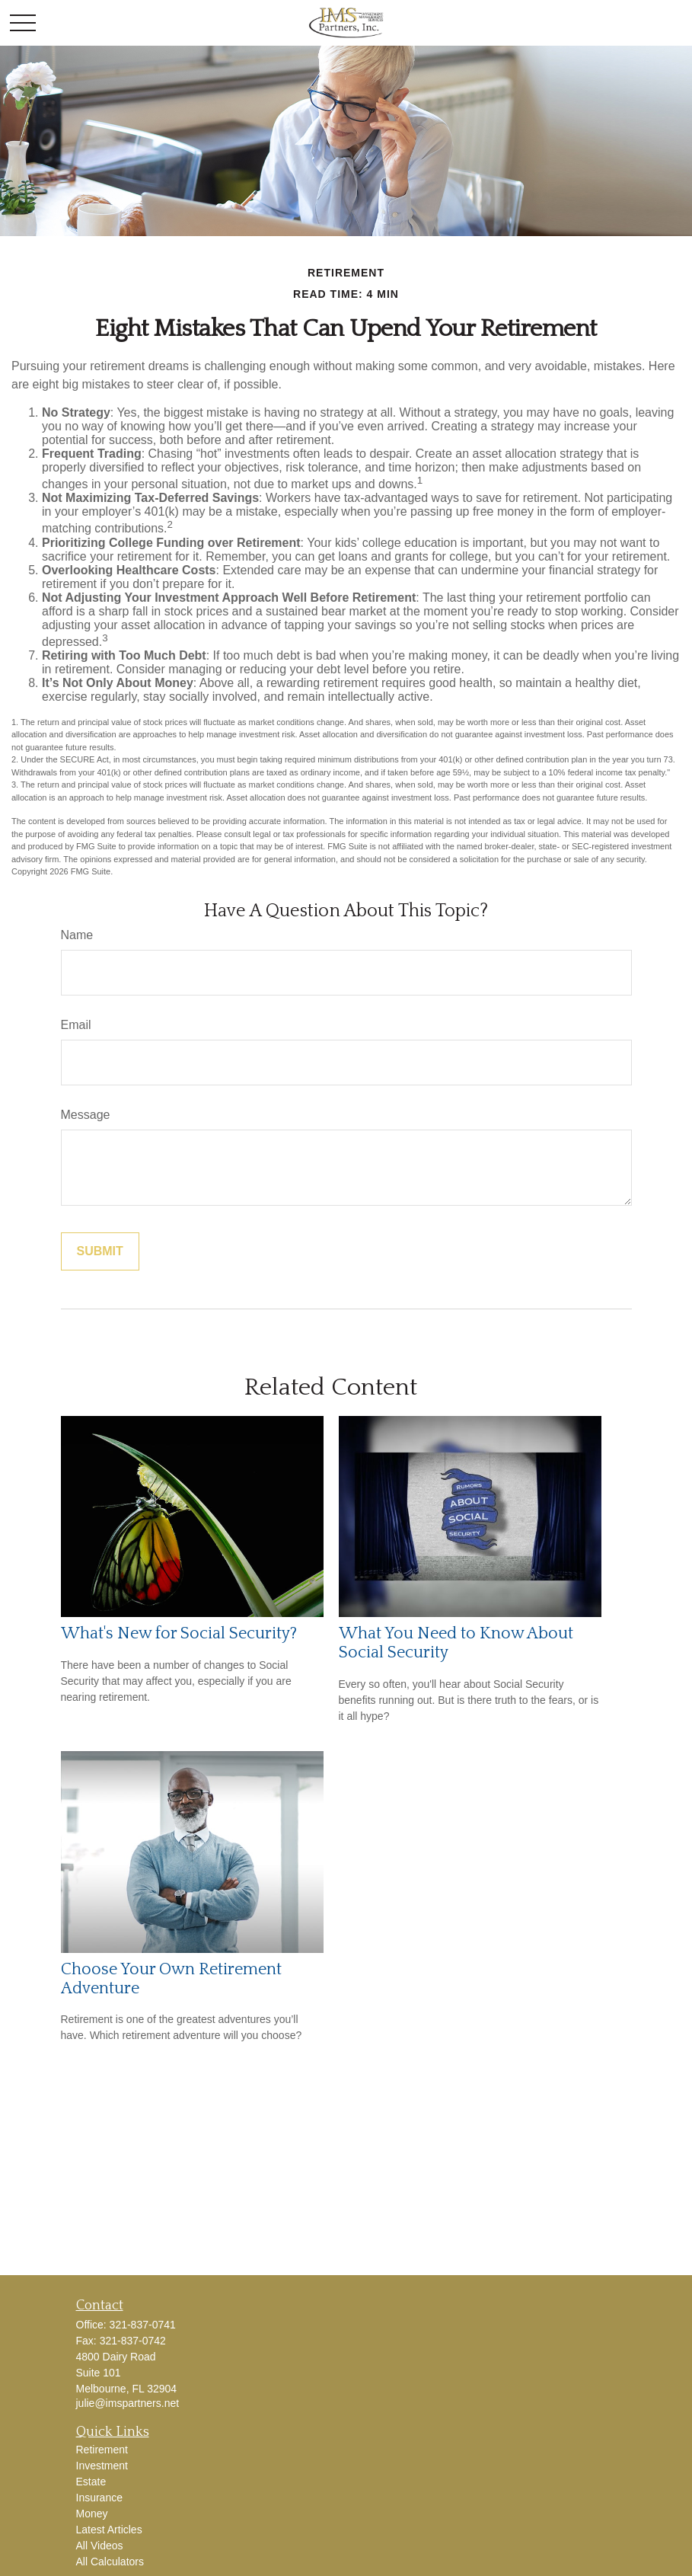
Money (92, 2513)
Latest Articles (109, 2529)
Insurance (99, 2497)
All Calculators (110, 2561)
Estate (91, 2481)
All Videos (99, 2545)
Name (77, 934)
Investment (102, 2465)
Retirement (102, 2449)
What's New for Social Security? (179, 1633)
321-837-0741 (143, 2325)
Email (76, 1024)
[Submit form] (100, 1251)
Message (85, 1114)
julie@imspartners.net (128, 2403)
